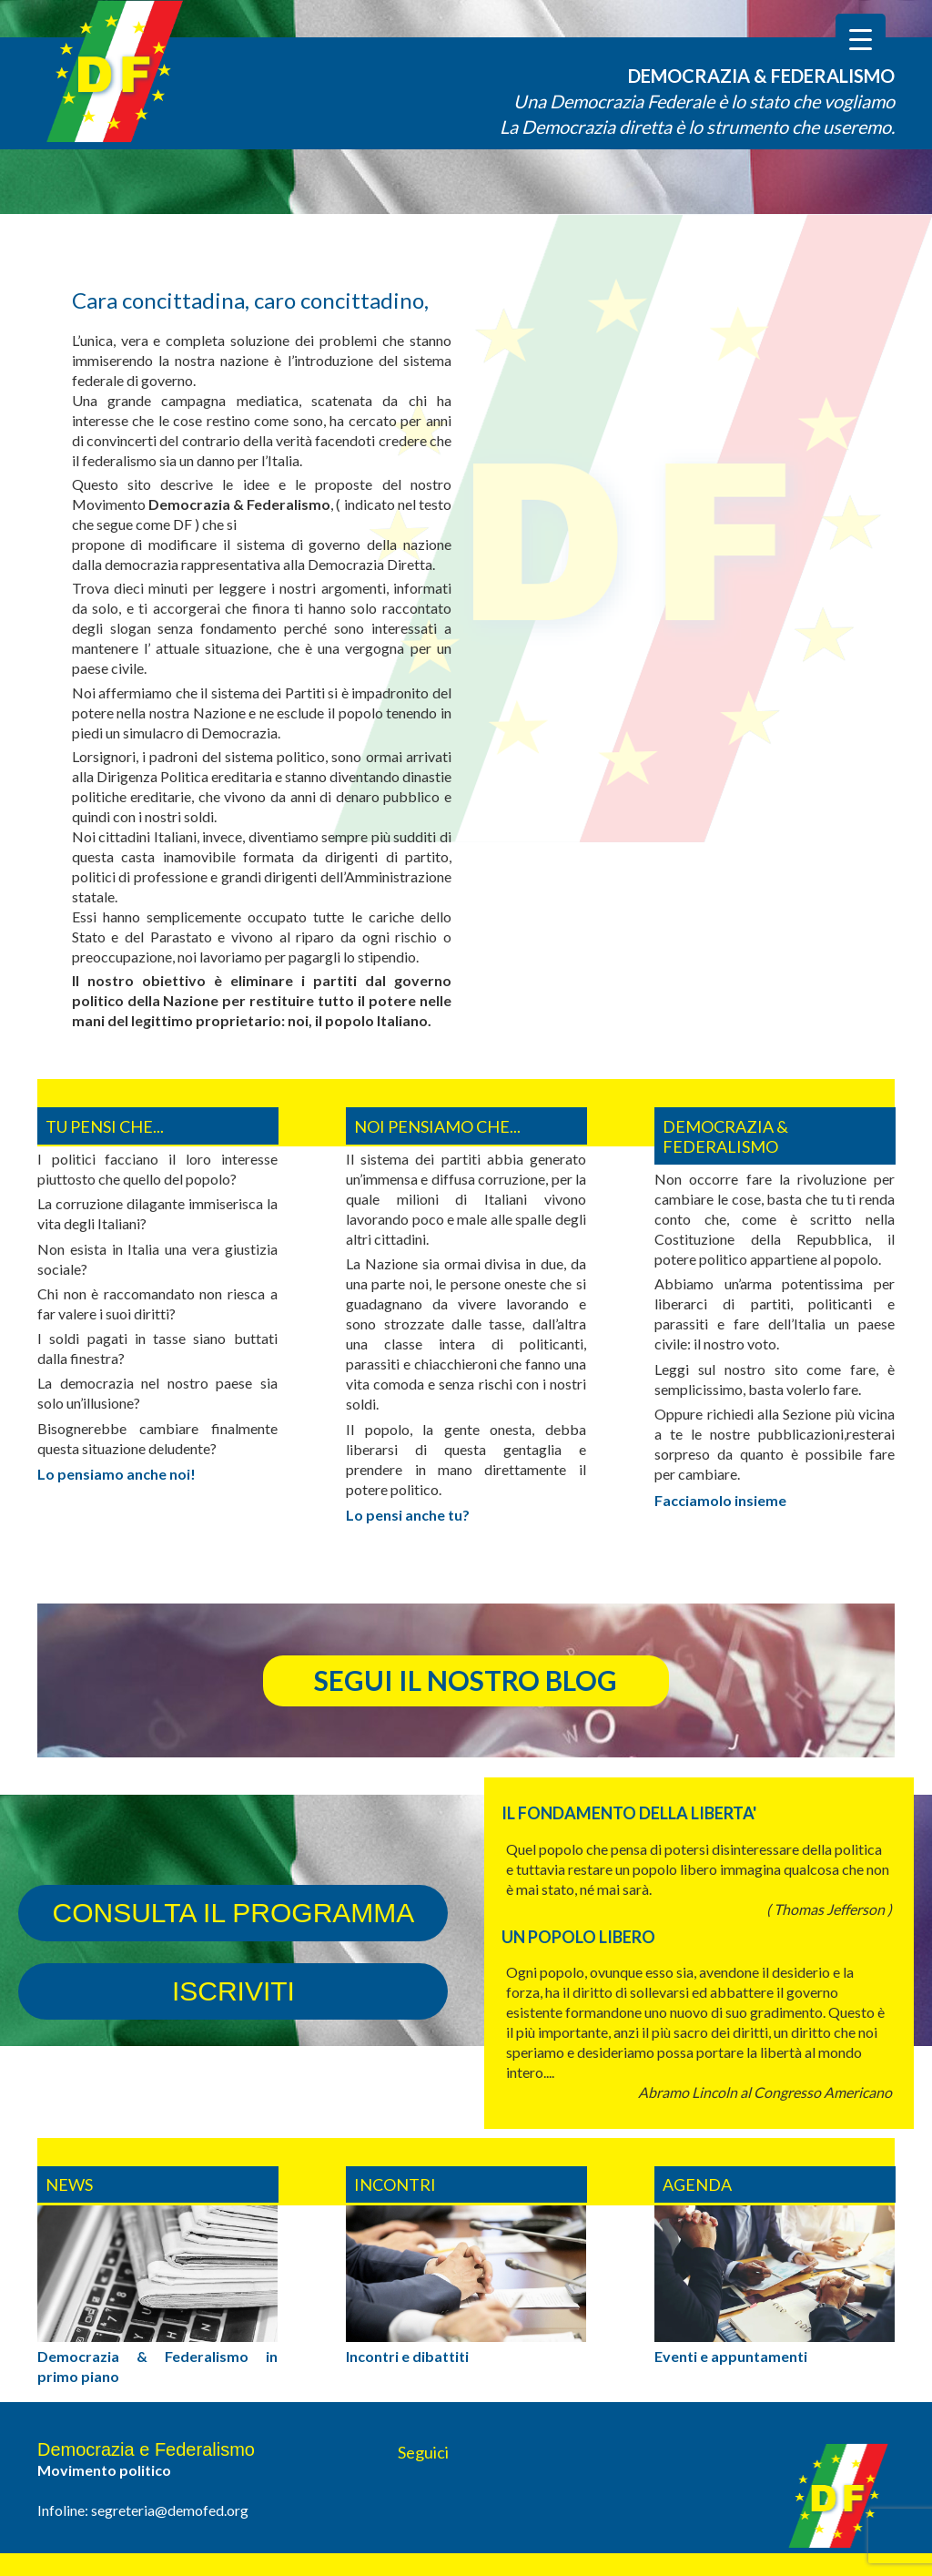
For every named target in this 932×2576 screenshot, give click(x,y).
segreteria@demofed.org (169, 2510)
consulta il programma (233, 1913)
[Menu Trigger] (861, 39)
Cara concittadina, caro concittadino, (250, 300)
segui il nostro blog (465, 1680)
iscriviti (233, 1991)
